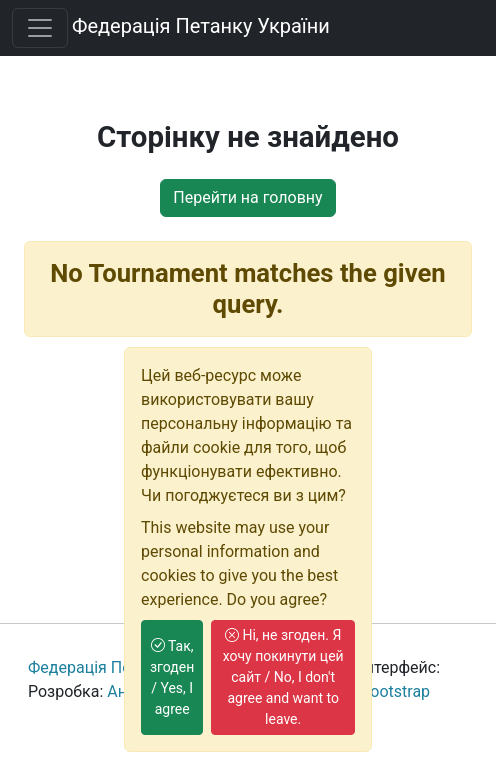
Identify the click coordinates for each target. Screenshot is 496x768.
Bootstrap (395, 691)
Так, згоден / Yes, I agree (172, 677)
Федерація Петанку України (201, 26)
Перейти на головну (247, 197)
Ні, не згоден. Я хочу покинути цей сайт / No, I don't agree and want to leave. (283, 677)
